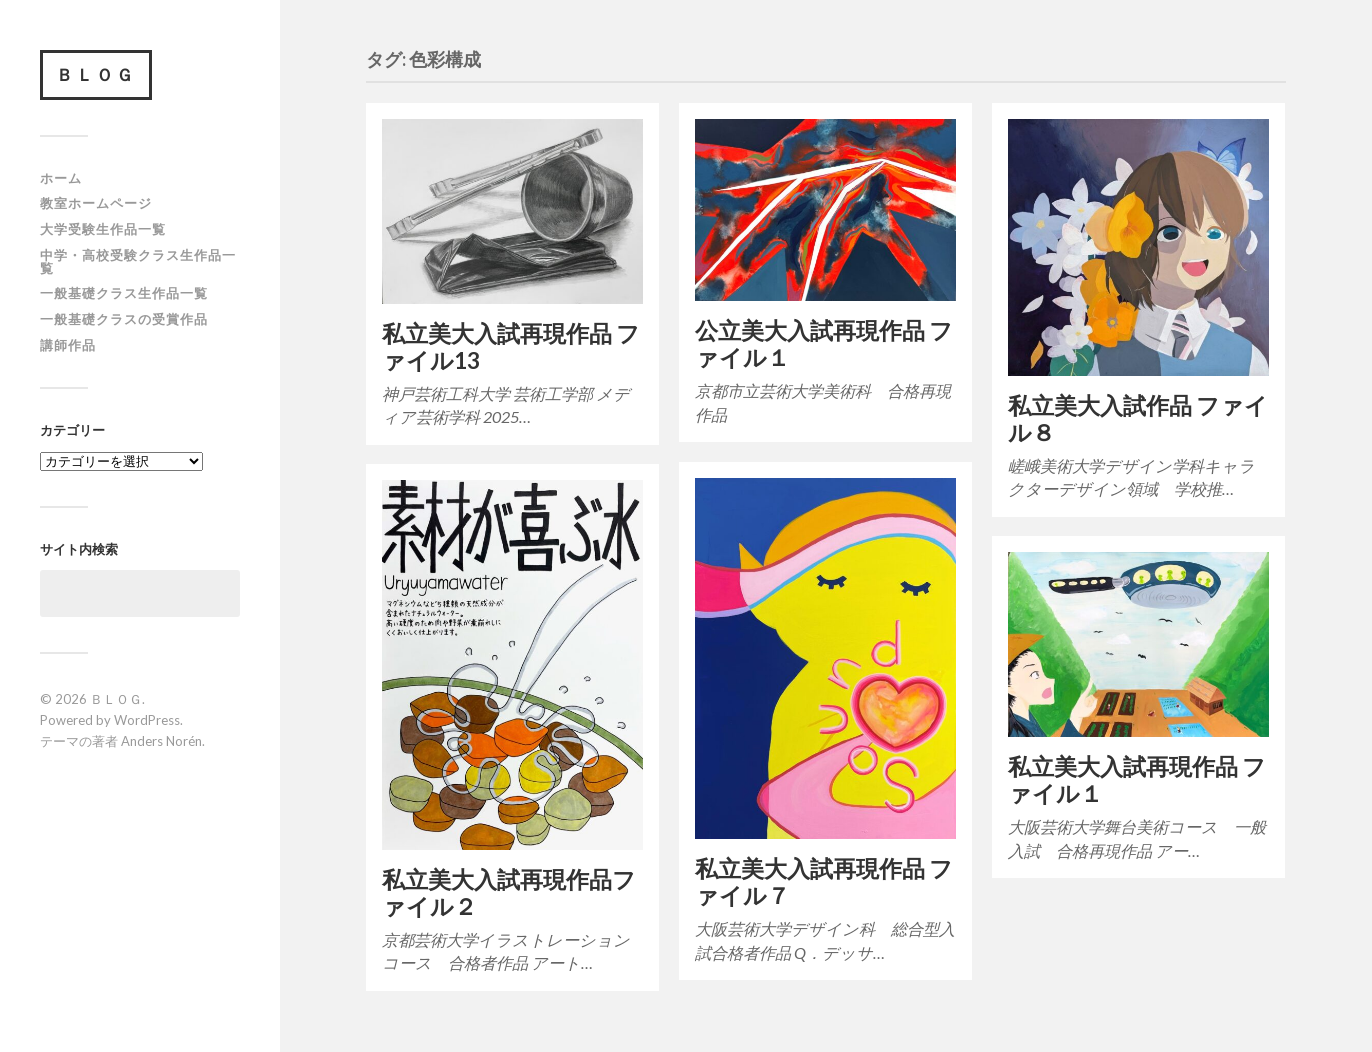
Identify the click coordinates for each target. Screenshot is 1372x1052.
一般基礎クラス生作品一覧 (124, 293)
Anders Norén (161, 741)
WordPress (147, 720)
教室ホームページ (96, 203)
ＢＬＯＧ (96, 74)
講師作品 (68, 345)
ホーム (61, 178)
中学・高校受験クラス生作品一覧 (138, 261)
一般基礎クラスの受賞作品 (124, 319)
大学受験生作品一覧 (103, 229)
